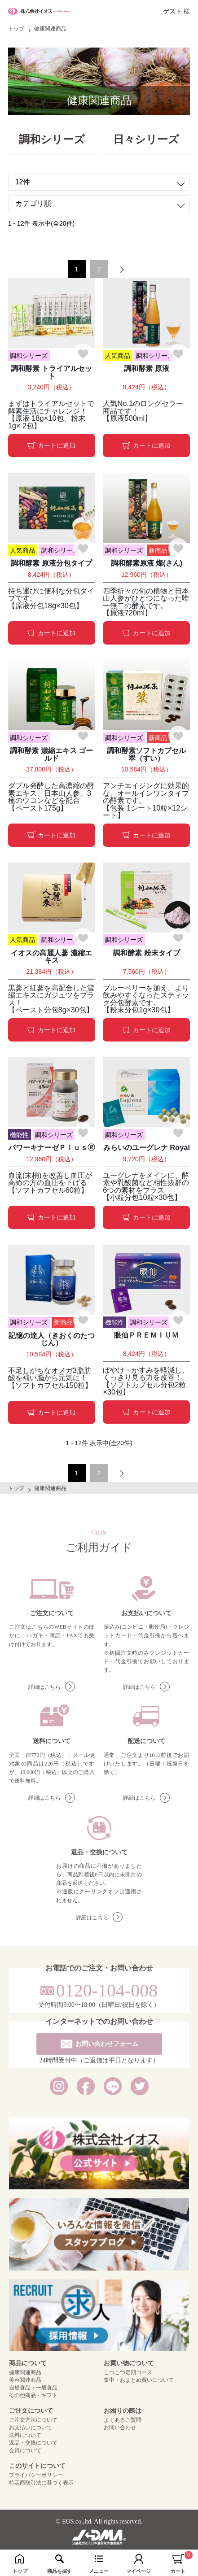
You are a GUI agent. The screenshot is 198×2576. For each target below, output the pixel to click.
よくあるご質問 (122, 2420)
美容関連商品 (25, 2380)
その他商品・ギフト (33, 2395)
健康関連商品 (25, 2372)
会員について (25, 2450)
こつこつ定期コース (128, 2372)
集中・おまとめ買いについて (139, 2380)
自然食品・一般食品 (33, 2387)
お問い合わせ (120, 2427)
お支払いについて (30, 2427)
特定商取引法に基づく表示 (41, 2483)
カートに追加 (51, 445)
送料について (25, 2435)
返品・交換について (33, 2443)
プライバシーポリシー (36, 2475)
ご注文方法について (33, 2420)
